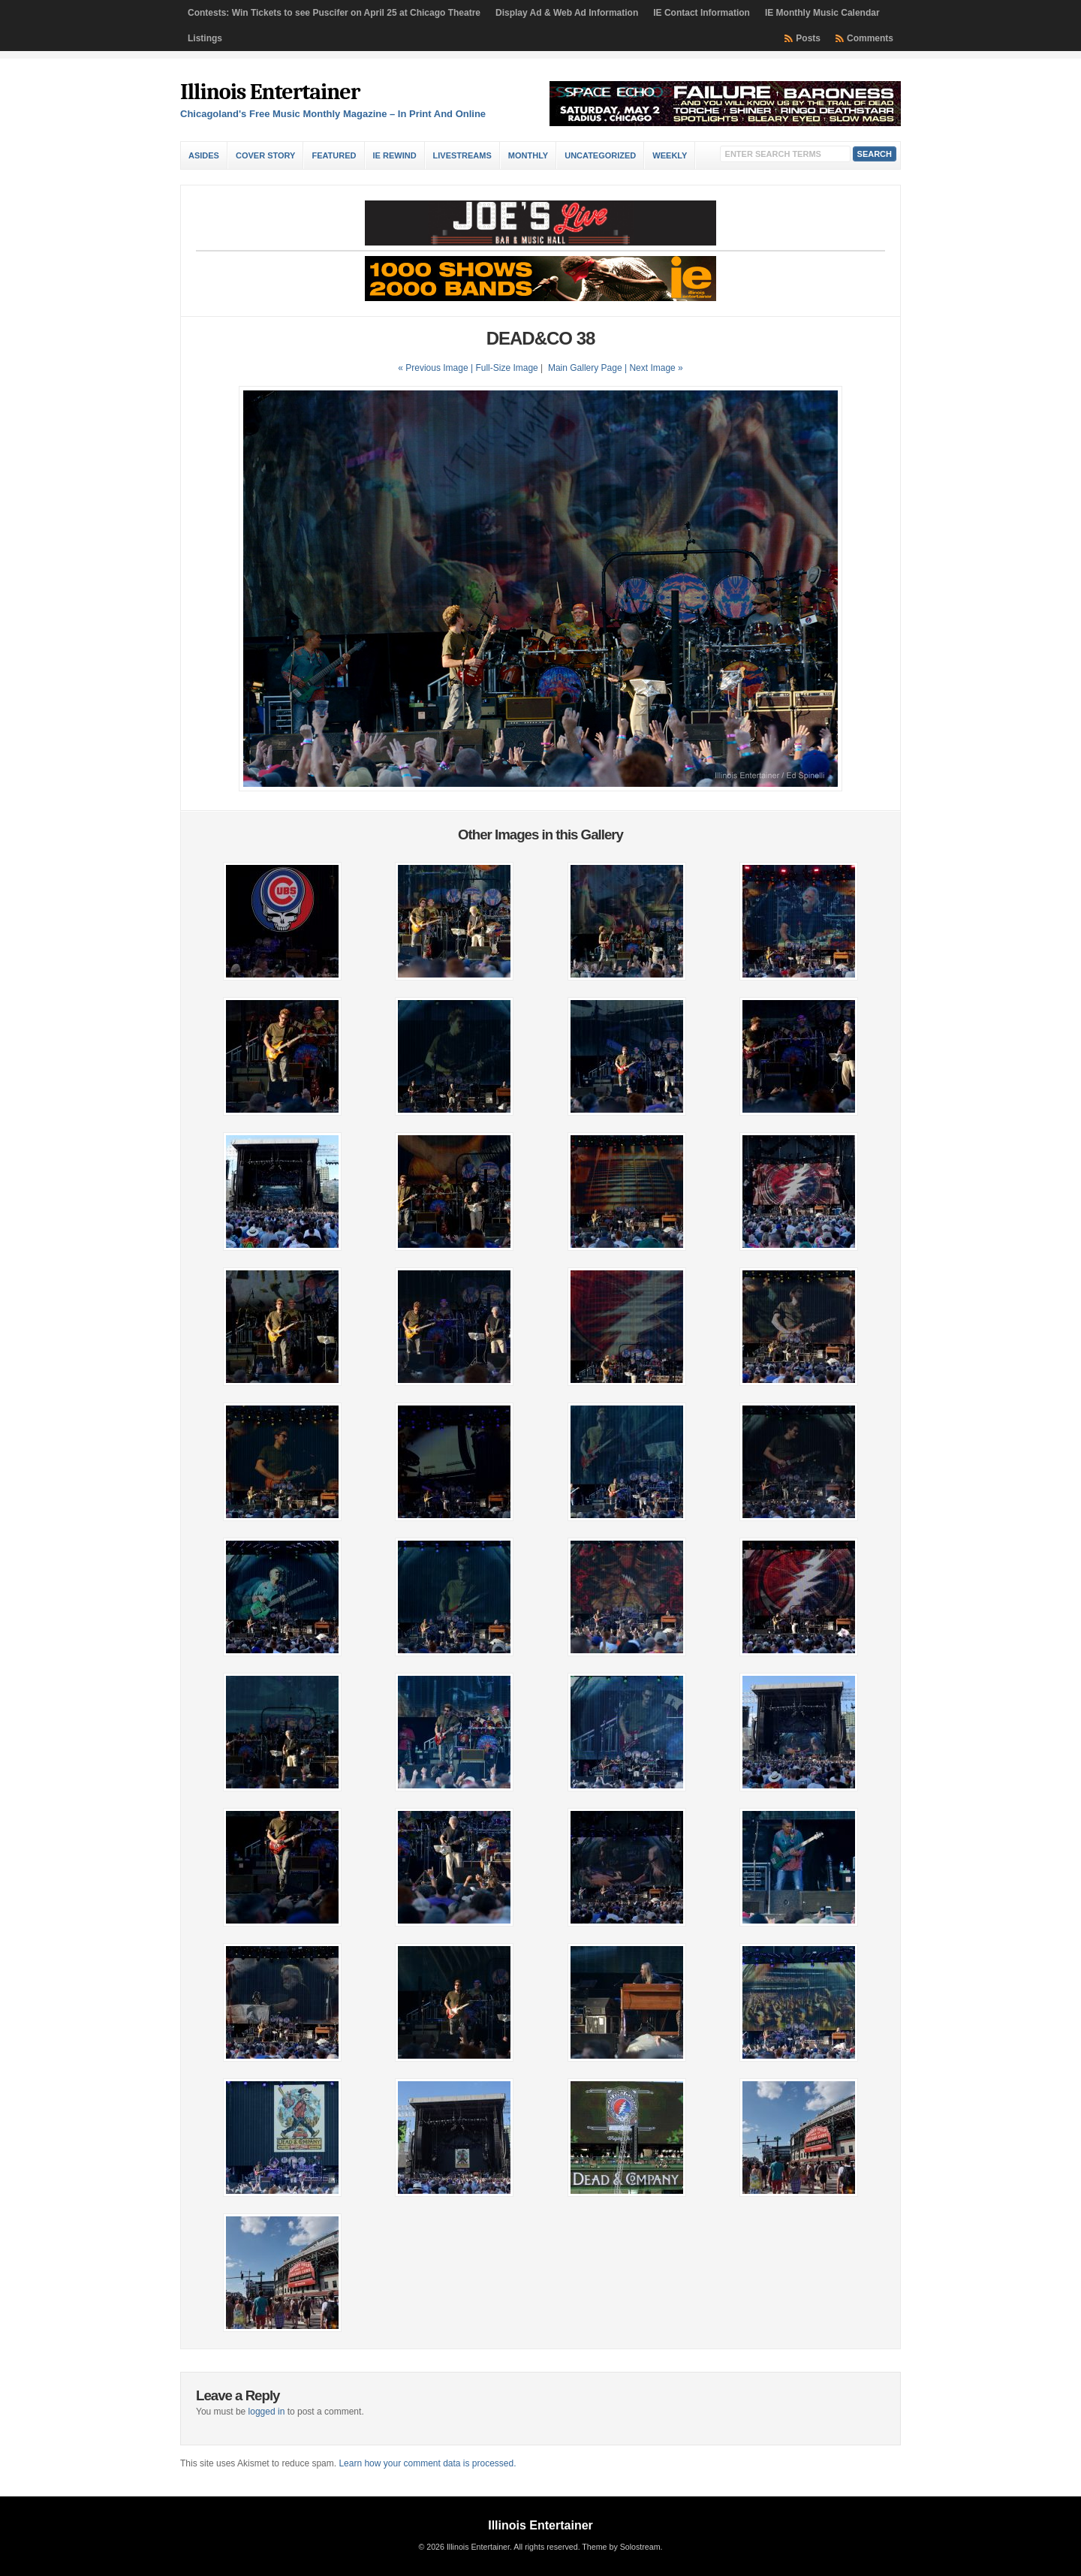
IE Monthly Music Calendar (822, 13)
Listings (205, 38)
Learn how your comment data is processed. (427, 2463)
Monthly (528, 155)
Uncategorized (600, 155)
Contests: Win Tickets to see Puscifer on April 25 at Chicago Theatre (334, 13)
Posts (808, 38)
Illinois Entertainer (270, 92)
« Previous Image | (436, 368)
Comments (870, 38)
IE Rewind (395, 155)
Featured (334, 155)
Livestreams (462, 155)
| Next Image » (654, 368)
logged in (266, 2411)
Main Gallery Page (585, 368)
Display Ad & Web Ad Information (566, 13)
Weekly (669, 155)
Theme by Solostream (621, 2546)
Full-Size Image (506, 368)
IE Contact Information (701, 13)
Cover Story (265, 155)
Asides (203, 155)
